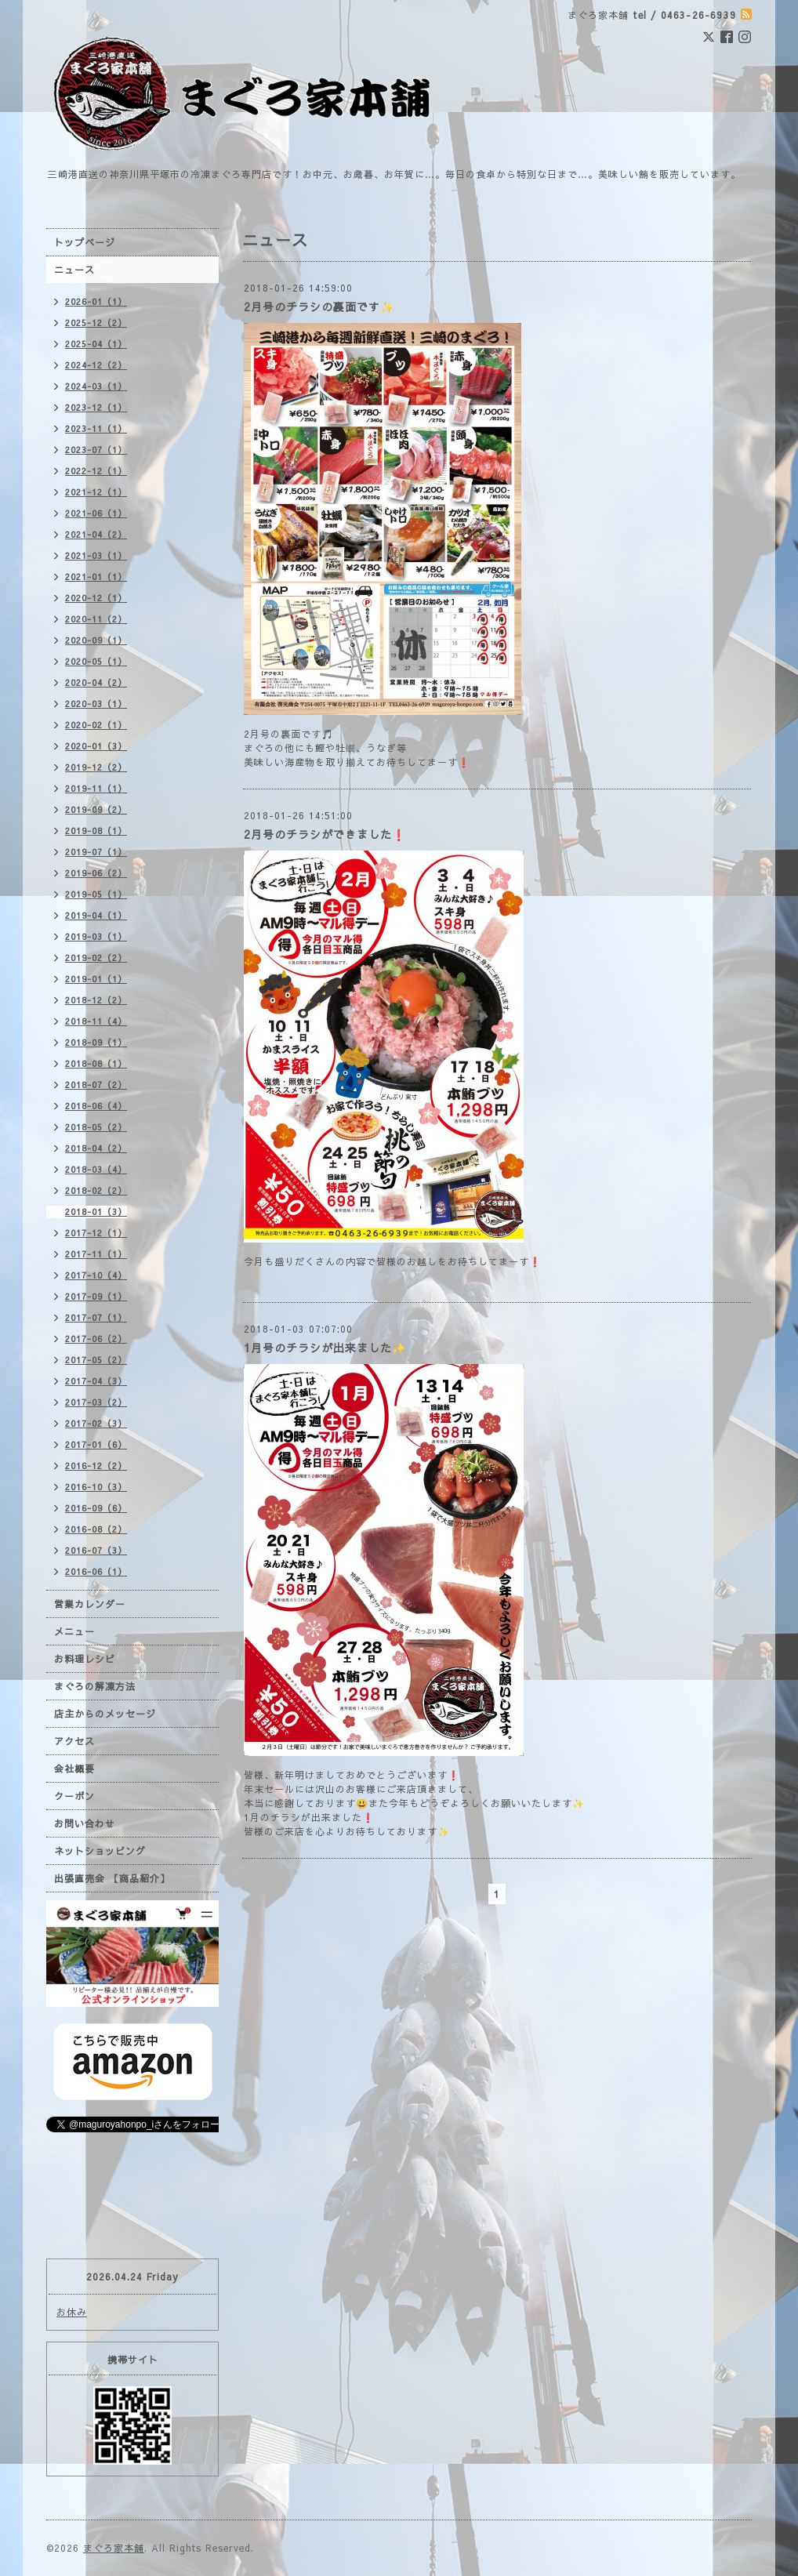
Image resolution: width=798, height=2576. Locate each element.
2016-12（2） (96, 1465)
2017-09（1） (96, 1296)
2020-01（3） (96, 746)
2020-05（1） (96, 661)
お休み (71, 2312)
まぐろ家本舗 (113, 2548)
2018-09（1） (96, 1042)
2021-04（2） (96, 534)
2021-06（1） (96, 513)
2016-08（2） (96, 1529)
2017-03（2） (96, 1402)
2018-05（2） (96, 1127)
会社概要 (74, 1768)
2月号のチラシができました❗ (325, 834)
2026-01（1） (96, 301)
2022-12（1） (96, 471)
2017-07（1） (96, 1317)
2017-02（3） (96, 1423)
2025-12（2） (96, 322)
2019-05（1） (96, 894)
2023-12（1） (96, 407)
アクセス (74, 1741)
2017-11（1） (96, 1254)
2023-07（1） (96, 449)
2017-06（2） (96, 1338)
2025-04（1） (96, 344)
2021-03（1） (96, 555)
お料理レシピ (84, 1659)
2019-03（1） (96, 936)
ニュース (74, 269)
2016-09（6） (96, 1508)
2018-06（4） (96, 1106)
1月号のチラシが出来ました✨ (325, 1347)
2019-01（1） (96, 979)
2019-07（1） (96, 852)
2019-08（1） (96, 830)
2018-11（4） (96, 1021)
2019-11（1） (96, 788)
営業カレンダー (89, 1604)
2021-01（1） (96, 576)
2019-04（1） (96, 915)
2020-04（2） (96, 682)
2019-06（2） (96, 873)
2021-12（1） (96, 492)
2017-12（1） (96, 1233)
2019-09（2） (96, 809)
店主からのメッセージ (105, 1713)
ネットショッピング (100, 1851)
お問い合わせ (84, 1823)
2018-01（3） (96, 1211)
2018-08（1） (96, 1063)
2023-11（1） (96, 428)
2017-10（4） (96, 1275)
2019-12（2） (96, 767)
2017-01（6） (96, 1444)
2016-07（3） (96, 1550)
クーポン (74, 1796)
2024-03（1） (96, 386)
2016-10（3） (96, 1487)
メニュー (74, 1631)
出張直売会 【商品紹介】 (112, 1878)
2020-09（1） (96, 640)
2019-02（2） (96, 957)
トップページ (84, 242)
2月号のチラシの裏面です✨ (319, 306)
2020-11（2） (96, 619)
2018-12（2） (96, 1000)
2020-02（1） (96, 725)
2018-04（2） (96, 1148)
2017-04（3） (96, 1381)
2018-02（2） (96, 1190)
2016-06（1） (96, 1571)
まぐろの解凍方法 (95, 1686)
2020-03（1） (96, 703)
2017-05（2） (96, 1360)
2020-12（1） (96, 598)
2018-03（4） (96, 1169)
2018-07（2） (96, 1084)
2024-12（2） (96, 365)
